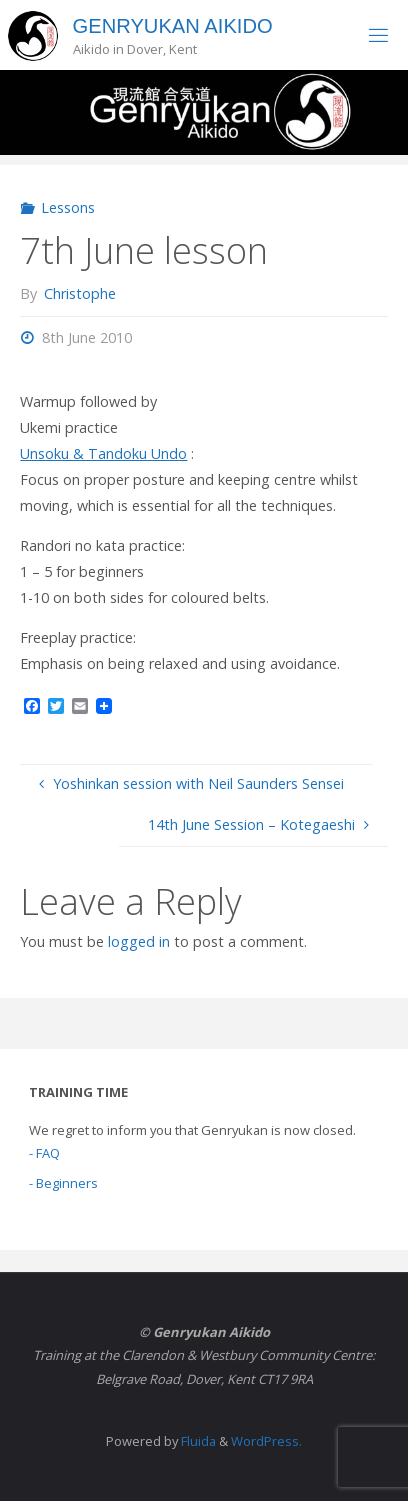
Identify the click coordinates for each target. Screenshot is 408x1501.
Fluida (197, 1441)
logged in (139, 941)
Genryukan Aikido (173, 26)
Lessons (68, 207)
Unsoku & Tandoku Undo (103, 453)
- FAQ (44, 1153)
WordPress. (266, 1441)
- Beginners (63, 1183)
